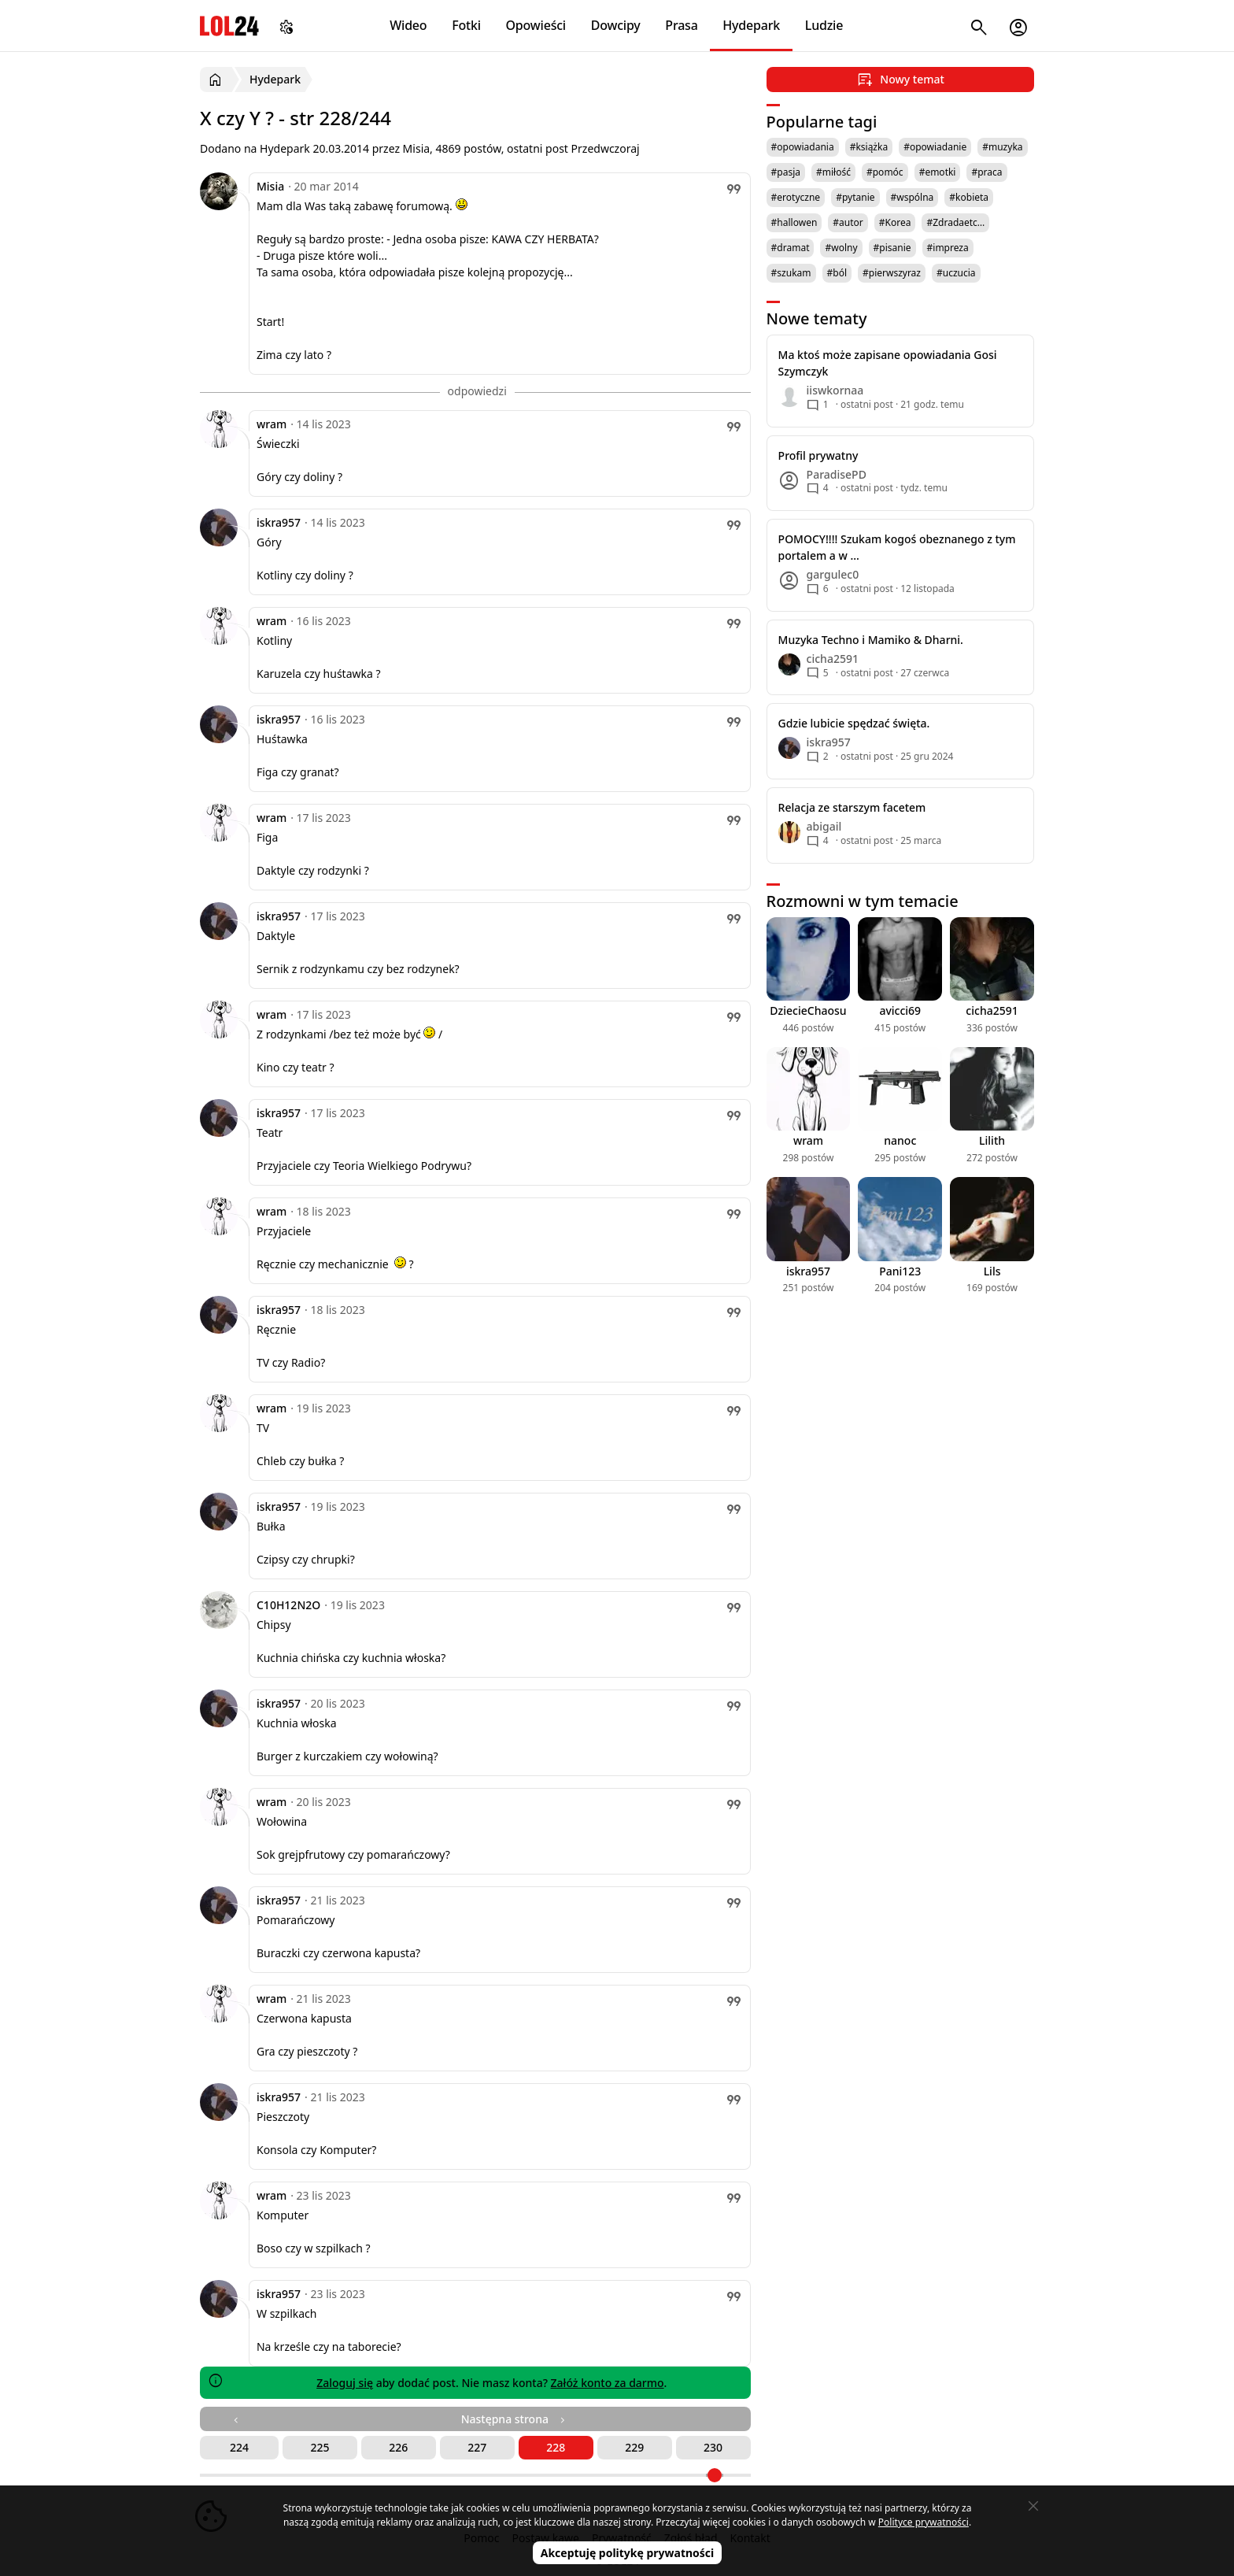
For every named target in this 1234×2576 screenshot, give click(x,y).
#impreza (948, 247)
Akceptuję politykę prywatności (628, 2552)
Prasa (681, 25)
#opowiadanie (934, 147)
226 (398, 2447)
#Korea (895, 222)
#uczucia (956, 272)
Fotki (466, 25)
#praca (986, 172)
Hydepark (751, 25)
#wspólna (912, 197)
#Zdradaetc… (955, 222)
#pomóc (884, 172)
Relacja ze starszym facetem (852, 807)
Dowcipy (616, 25)
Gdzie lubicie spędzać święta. (854, 723)
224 (239, 2447)
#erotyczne (796, 197)
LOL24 (229, 25)
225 (319, 2447)
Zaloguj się (344, 2382)
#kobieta (968, 197)
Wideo (408, 25)
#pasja (785, 172)
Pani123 (900, 1271)
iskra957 (279, 522)
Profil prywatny (818, 455)
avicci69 (900, 1010)
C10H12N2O (288, 1604)
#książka (869, 147)
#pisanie (892, 247)
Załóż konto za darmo (607, 2382)
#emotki (937, 172)
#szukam (791, 272)
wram (271, 423)
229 (634, 2447)
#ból (837, 272)
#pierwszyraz (892, 272)
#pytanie (855, 197)
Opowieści (536, 25)
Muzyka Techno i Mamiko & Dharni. (870, 639)
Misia (270, 186)
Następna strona (514, 2418)
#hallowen (794, 222)
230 (713, 2447)
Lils (992, 1271)
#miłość (833, 172)
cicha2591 (992, 1010)
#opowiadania (802, 147)
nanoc (900, 1140)
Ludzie (824, 25)
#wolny (841, 247)
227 (476, 2447)
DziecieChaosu (808, 1010)
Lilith (992, 1140)
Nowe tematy (817, 318)
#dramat (790, 247)
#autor (848, 222)
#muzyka (1002, 147)
